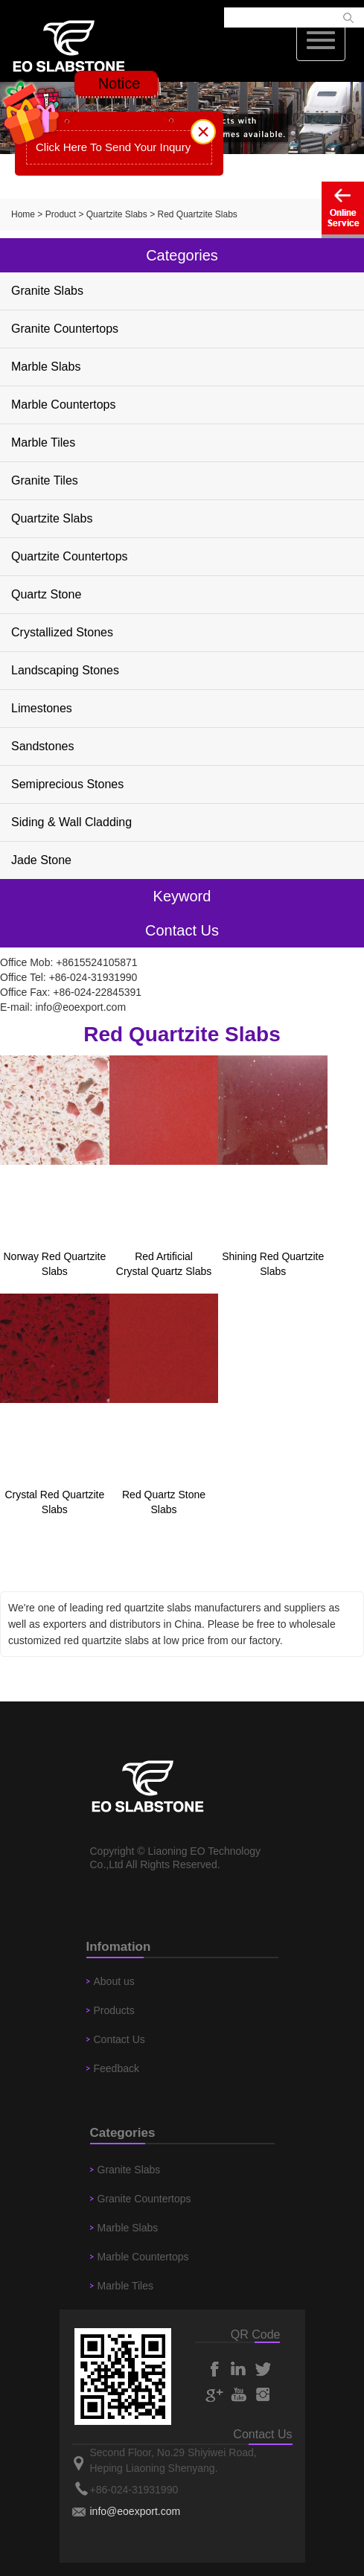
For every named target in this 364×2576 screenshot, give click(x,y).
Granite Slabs (47, 290)
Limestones (41, 708)
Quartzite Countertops (69, 556)
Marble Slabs (45, 366)
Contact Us (119, 2039)
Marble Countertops (63, 404)
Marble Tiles (43, 442)
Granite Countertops (64, 328)
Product (60, 214)
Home (23, 214)
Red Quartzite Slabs (197, 214)
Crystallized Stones (62, 632)
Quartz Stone (46, 594)
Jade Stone (41, 860)
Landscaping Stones (65, 670)
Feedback (116, 2068)
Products (114, 2010)
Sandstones (42, 746)
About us (114, 1981)
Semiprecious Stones (67, 784)
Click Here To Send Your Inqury (113, 147)
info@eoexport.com (80, 1007)
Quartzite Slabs (116, 214)
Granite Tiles (44, 480)
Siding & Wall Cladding (71, 822)
